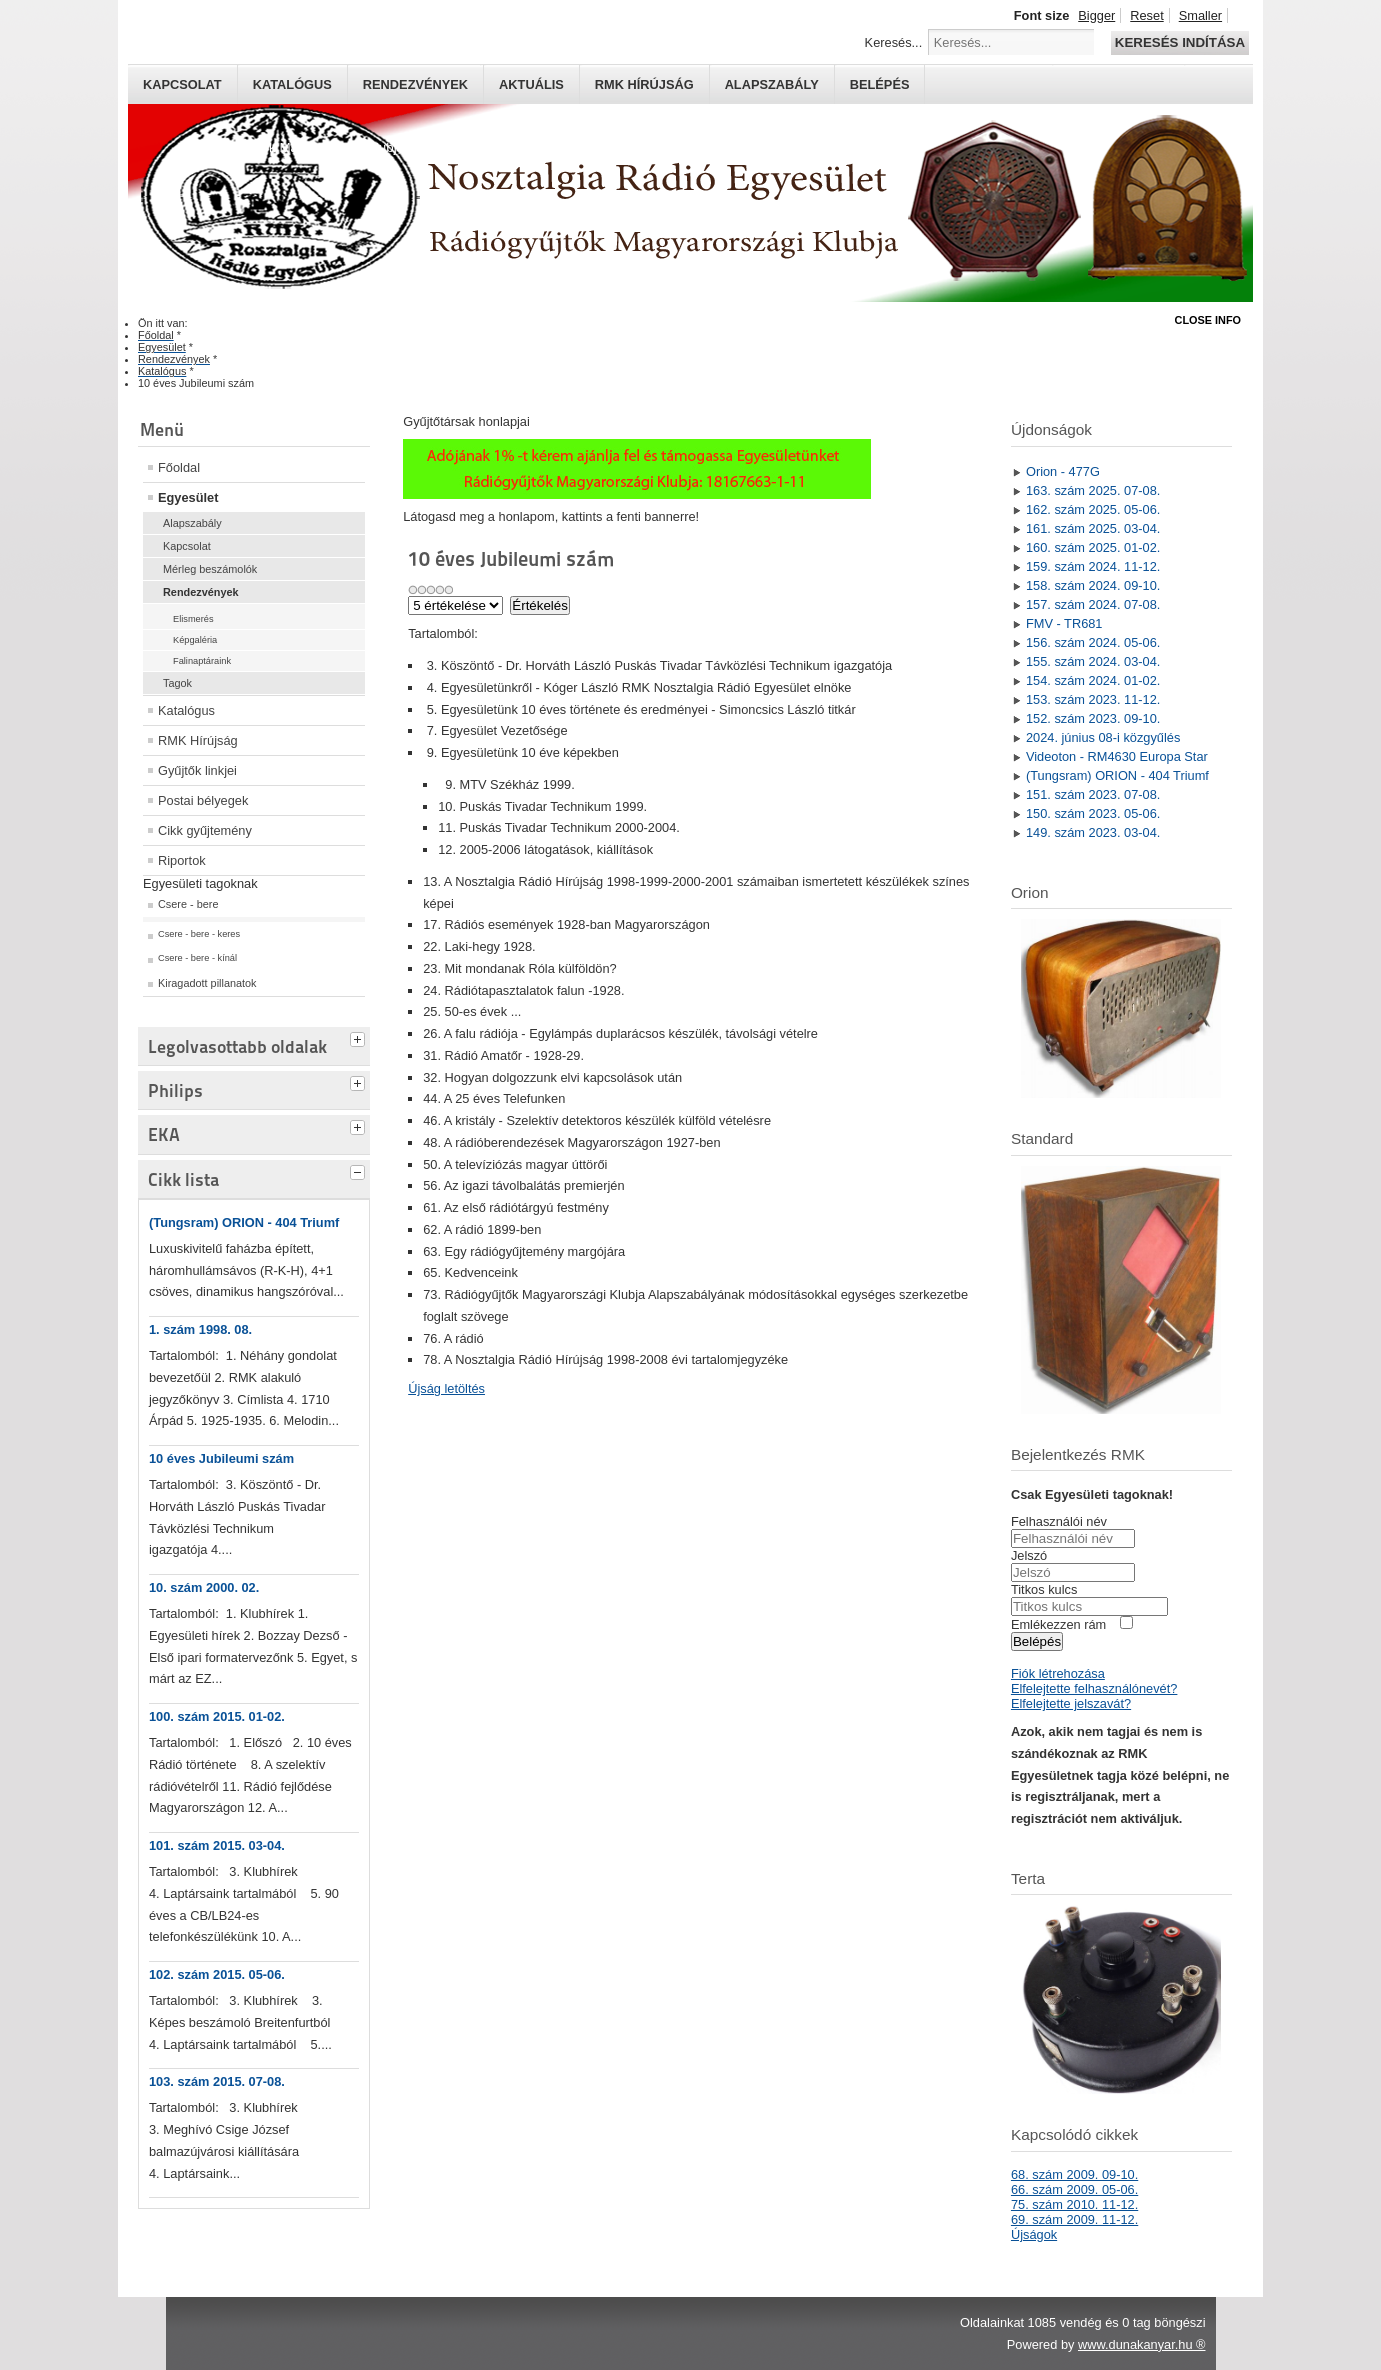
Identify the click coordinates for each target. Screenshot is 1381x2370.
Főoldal (179, 467)
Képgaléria (195, 640)
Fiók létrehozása (1058, 1673)
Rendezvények (415, 84)
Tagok (177, 683)
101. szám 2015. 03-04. (217, 1845)
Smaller (1200, 15)
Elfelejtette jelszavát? (1071, 1703)
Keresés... (894, 42)
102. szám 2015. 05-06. (217, 1974)
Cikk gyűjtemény (205, 830)
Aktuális (531, 84)
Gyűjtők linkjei (197, 770)
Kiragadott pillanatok (207, 983)
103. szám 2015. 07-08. (217, 2081)
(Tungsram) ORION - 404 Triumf (244, 1222)
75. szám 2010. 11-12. (1074, 2204)
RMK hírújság (644, 84)
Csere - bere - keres (199, 934)
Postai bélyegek (203, 800)
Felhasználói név (1059, 1521)
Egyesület (188, 497)
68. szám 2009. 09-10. (1074, 2174)
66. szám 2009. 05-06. (1074, 2189)
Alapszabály (772, 84)
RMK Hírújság (198, 740)
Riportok (182, 860)
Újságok (1034, 2234)
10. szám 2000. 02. (204, 1587)
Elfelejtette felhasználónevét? (1094, 1688)
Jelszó (1029, 1555)
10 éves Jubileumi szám (221, 1458)
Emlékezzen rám (1058, 1624)
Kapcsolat (182, 84)
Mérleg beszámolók (210, 569)
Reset (1146, 15)
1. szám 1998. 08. (200, 1329)
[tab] (360, 1037)
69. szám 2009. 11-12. (1074, 2219)
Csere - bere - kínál (197, 958)
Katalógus (292, 84)
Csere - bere (188, 904)
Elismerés (193, 619)
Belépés (880, 84)
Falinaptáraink (202, 661)
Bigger (1096, 15)
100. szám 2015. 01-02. (217, 1716)
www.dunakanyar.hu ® (1142, 2344)
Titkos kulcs (1044, 1589)
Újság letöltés (446, 1388)
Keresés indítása (1180, 42)
